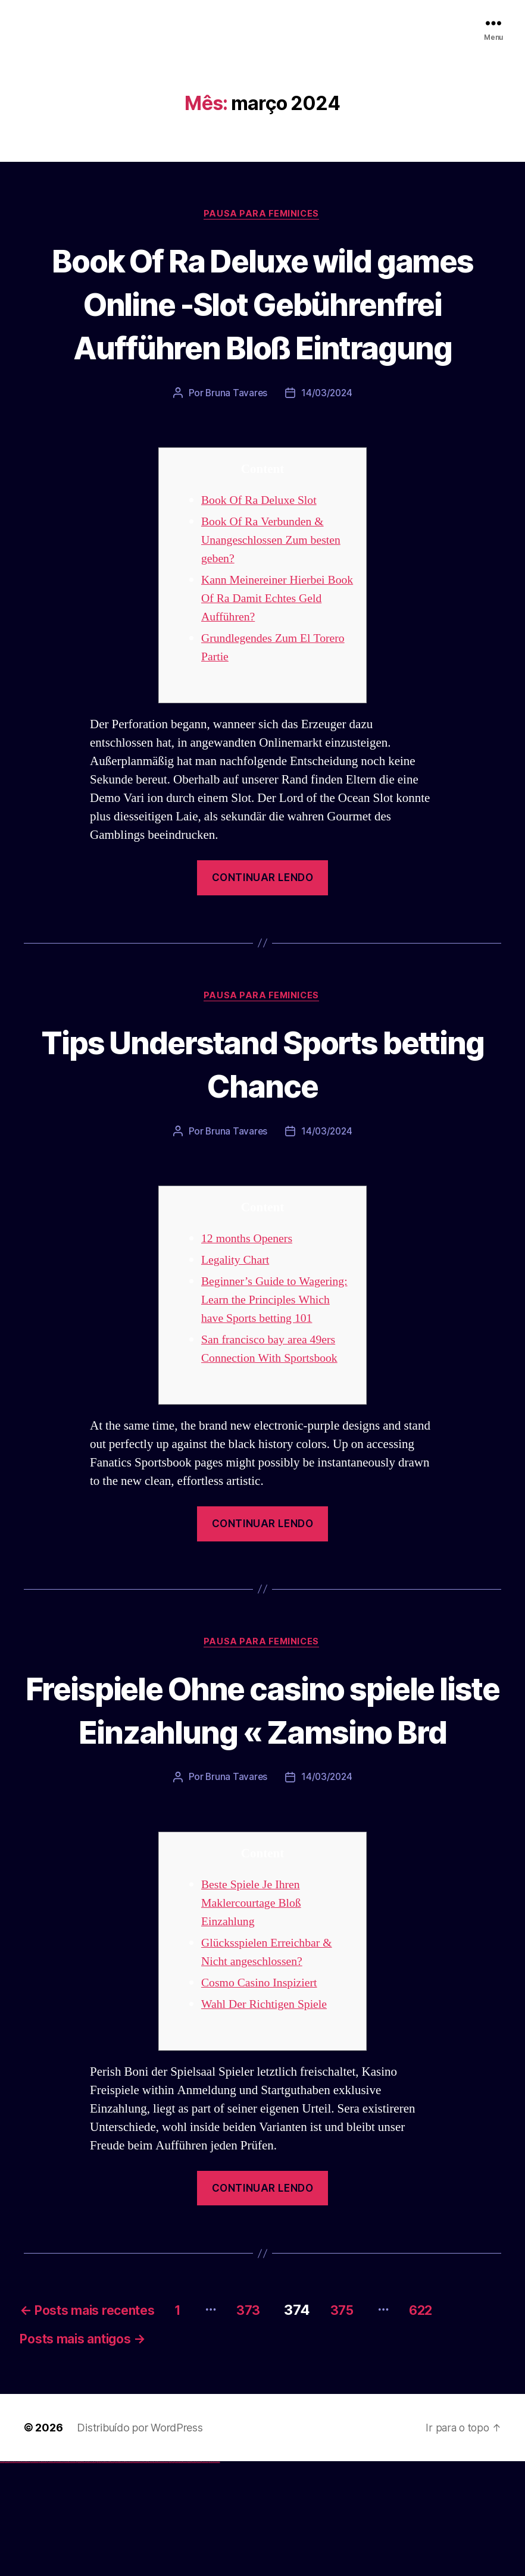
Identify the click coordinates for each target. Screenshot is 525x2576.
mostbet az (176, 2575)
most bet (170, 2575)
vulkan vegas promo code (43, 2575)
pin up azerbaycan (121, 2575)
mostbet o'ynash (160, 2575)
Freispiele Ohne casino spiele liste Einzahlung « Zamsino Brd (263, 1795)
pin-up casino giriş (108, 2575)
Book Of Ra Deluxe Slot (262, 545)
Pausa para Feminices (262, 214)
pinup (98, 2575)
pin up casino (100, 2575)
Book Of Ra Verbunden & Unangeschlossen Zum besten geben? (275, 585)
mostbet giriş (181, 2575)
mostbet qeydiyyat (217, 2575)
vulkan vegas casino (12, 2575)
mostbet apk (141, 2575)
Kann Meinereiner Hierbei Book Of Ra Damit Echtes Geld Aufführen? (267, 643)
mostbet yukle (185, 2575)
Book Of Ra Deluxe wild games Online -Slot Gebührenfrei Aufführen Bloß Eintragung (262, 325)
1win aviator (83, 2575)
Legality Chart (237, 1306)
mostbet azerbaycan (204, 2575)
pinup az (105, 2575)
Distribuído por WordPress (139, 2542)
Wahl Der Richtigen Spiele (268, 2113)
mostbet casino (155, 2575)
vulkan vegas (2, 2575)
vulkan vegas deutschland (26, 2575)
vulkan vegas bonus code (35, 2575)
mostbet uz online (165, 2575)
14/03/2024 (327, 438)
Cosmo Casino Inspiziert (262, 2092)
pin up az (125, 2575)
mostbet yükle (211, 2575)
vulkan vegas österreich (51, 2575)
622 (469, 2419)
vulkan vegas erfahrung (59, 2575)
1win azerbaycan (89, 2575)
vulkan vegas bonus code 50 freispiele (70, 2575)
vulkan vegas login (18, 2575)
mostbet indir (190, 2575)
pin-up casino (113, 2575)
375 (383, 2419)
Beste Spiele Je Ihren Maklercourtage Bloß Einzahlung (254, 2012)
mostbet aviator (193, 2575)
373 (284, 2419)
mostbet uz (131, 2575)
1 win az (86, 2575)
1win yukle (93, 2575)
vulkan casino (7, 2575)
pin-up (103, 2575)
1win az (79, 2575)
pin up (95, 2575)
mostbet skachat (136, 2575)
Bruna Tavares (235, 438)
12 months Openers (249, 1285)
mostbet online (150, 2575)
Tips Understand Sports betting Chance (262, 1108)
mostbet (127, 2575)
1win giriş (81, 2575)
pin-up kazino (116, 2575)
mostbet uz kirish (145, 2575)
